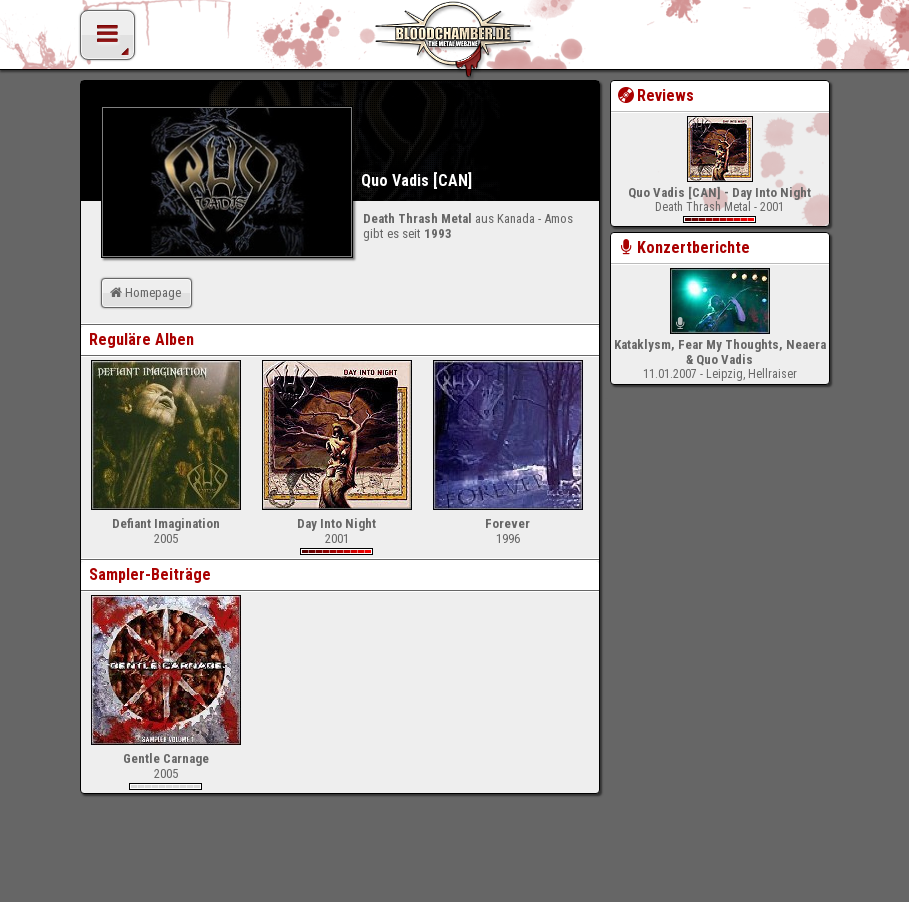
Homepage (144, 292)
